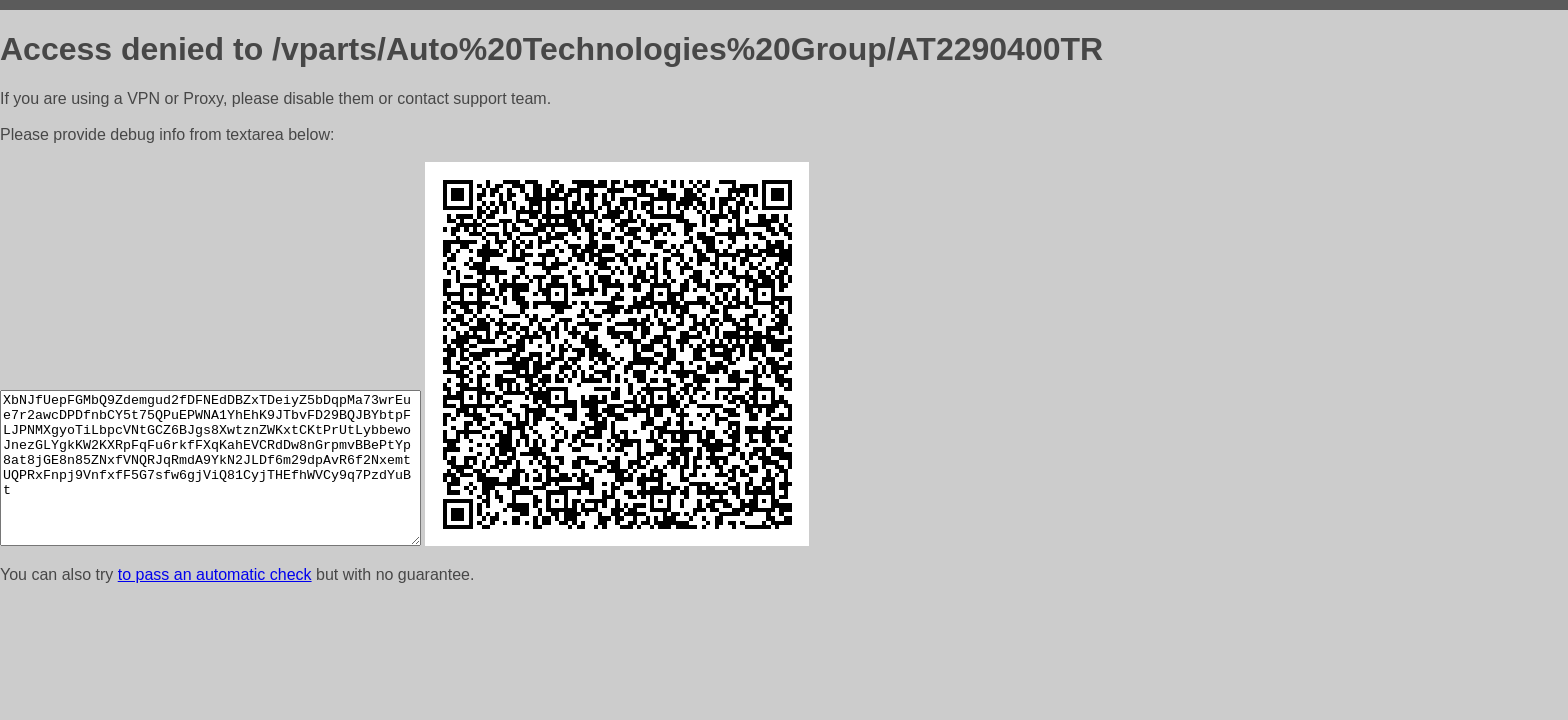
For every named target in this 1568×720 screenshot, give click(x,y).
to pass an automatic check (215, 574)
